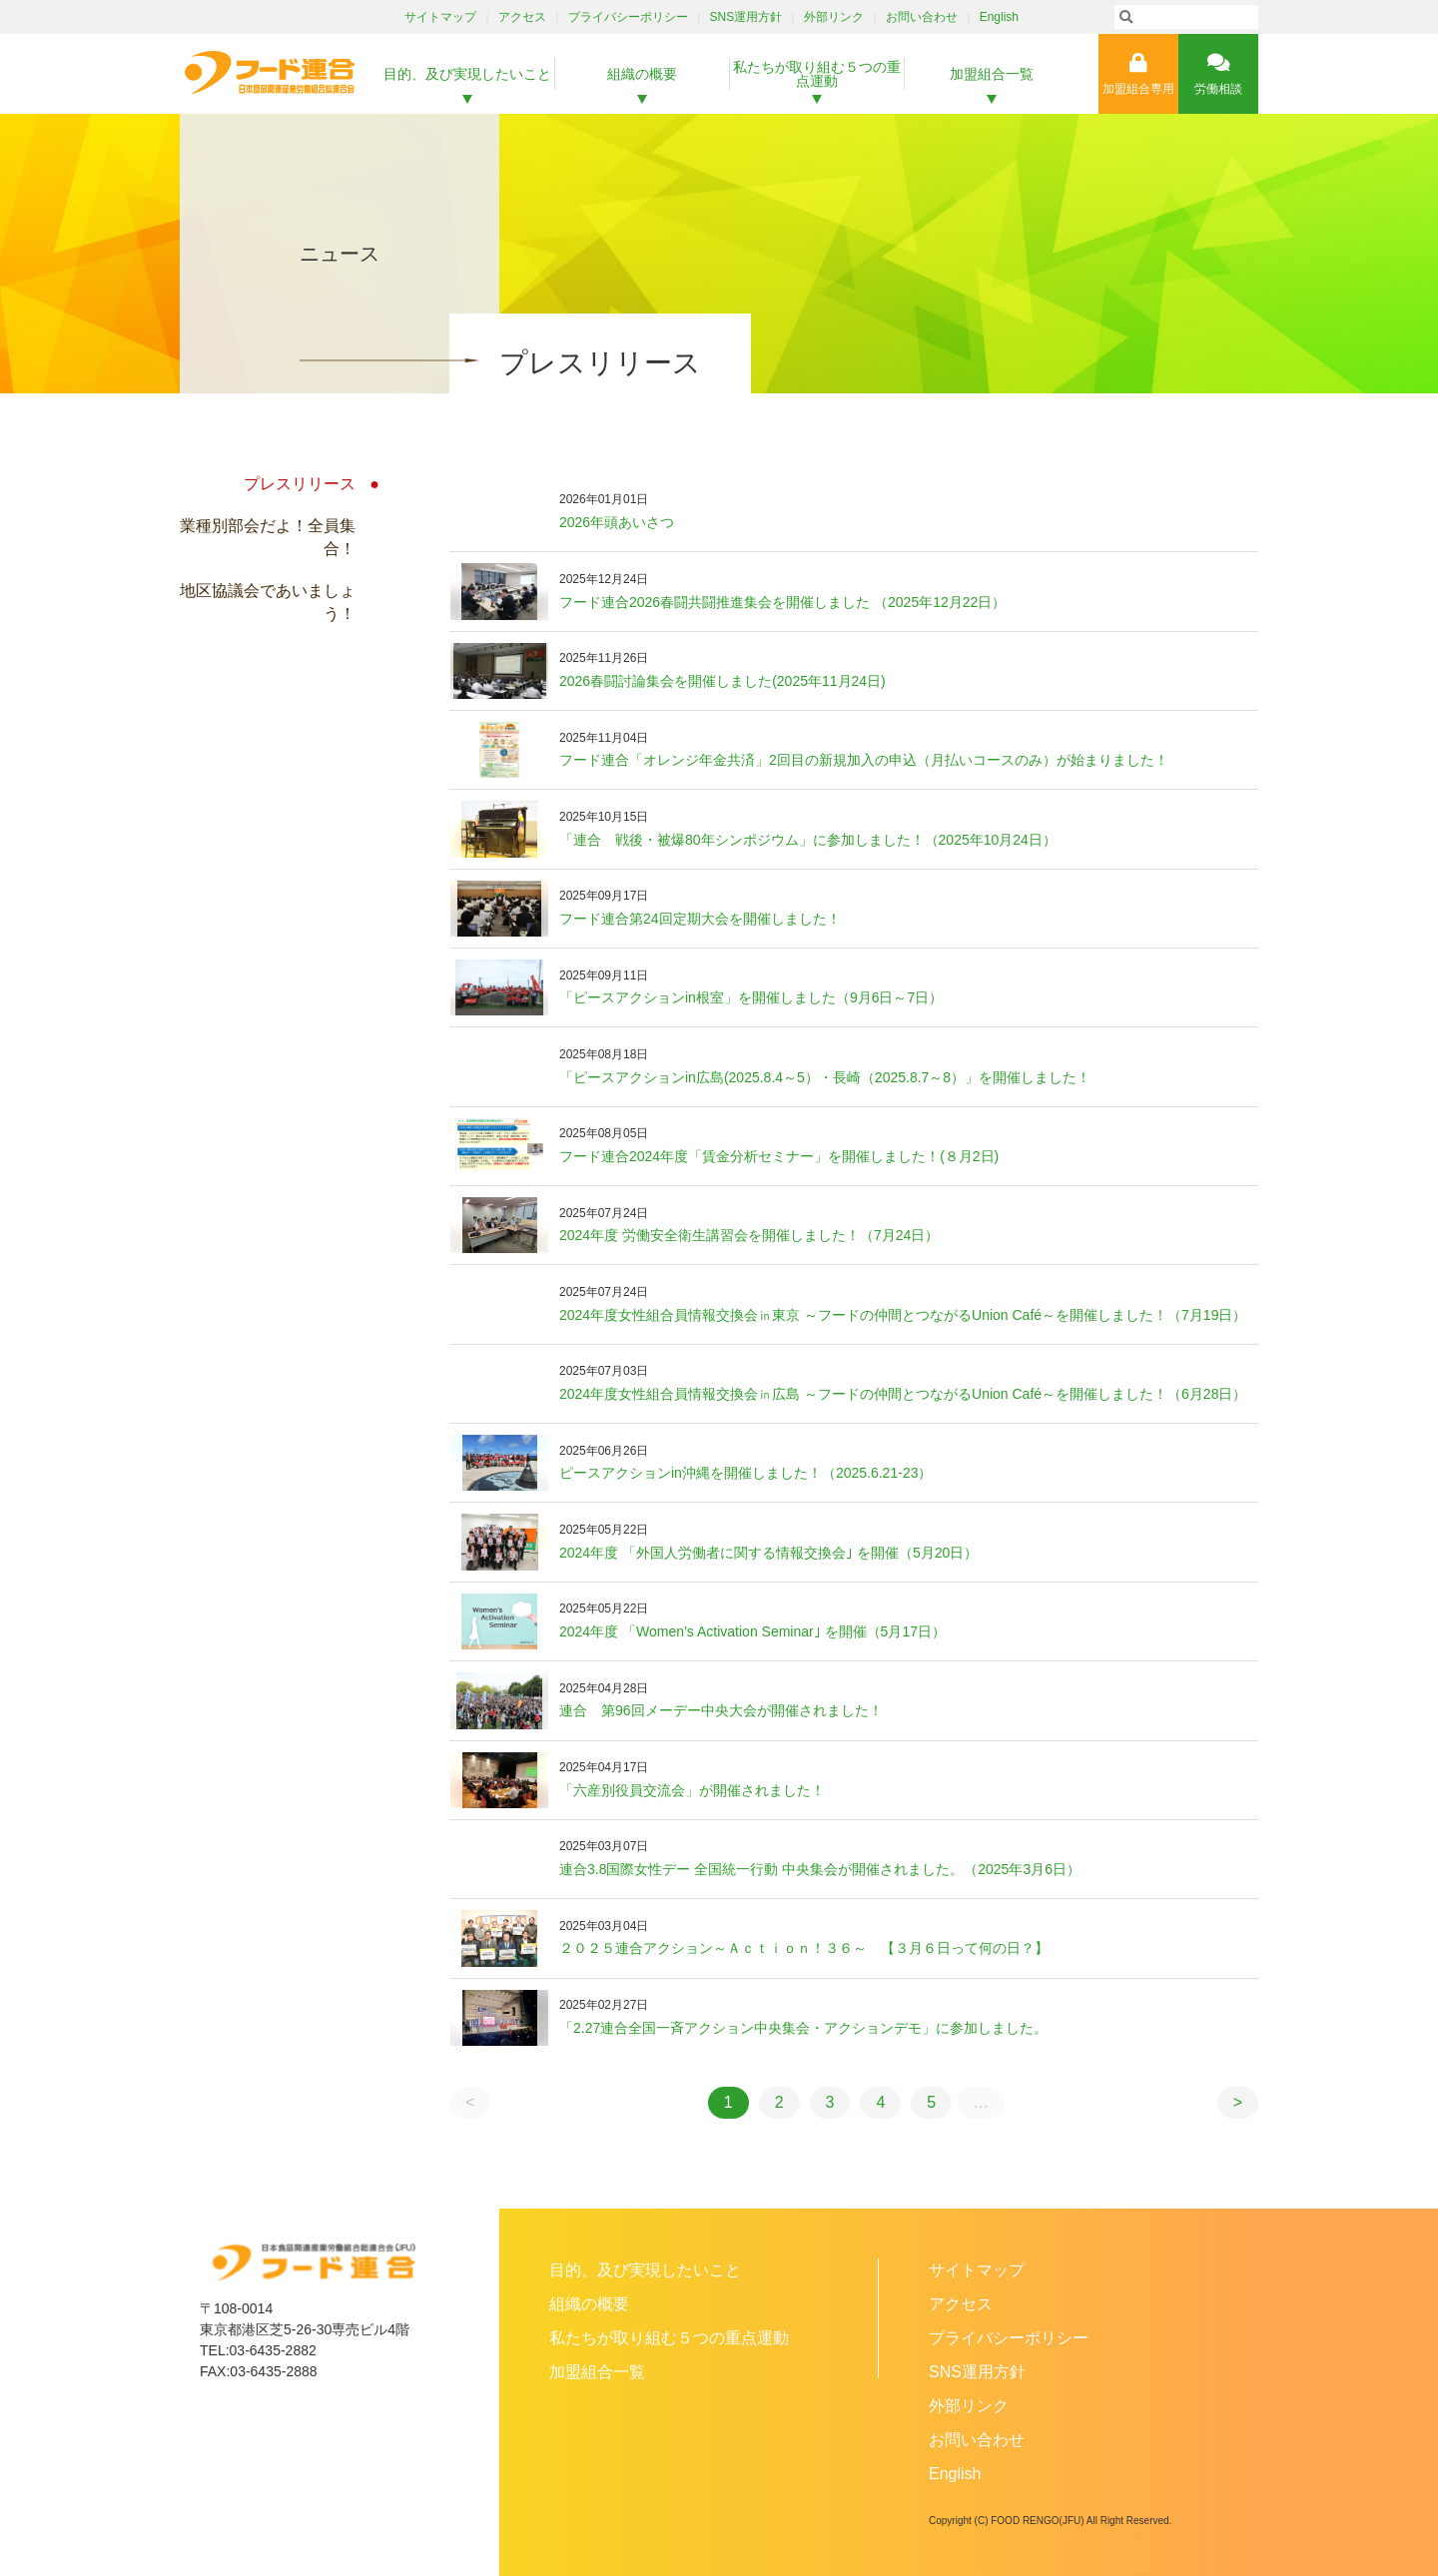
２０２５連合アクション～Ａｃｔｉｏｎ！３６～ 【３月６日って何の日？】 (804, 1948)
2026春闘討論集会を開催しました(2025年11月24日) (722, 681)
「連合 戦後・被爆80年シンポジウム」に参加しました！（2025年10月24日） (808, 840)
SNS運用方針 (746, 17)
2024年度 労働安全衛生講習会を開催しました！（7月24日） (749, 1235)
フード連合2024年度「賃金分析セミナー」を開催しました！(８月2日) (779, 1156)
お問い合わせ (922, 17)
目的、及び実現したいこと (467, 74)
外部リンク (834, 17)
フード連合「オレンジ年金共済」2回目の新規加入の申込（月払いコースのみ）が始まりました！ (863, 760)
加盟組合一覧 (992, 74)
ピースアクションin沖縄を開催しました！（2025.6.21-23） (745, 1473)
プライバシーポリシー (628, 17)
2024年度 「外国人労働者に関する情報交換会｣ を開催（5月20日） (768, 1553)
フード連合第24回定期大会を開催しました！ (700, 919)
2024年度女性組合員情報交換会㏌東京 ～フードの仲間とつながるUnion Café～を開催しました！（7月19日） (902, 1315)
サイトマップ (440, 17)
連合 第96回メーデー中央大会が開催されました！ (721, 1710)
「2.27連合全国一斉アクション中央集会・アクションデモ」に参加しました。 (803, 2028)
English (999, 17)
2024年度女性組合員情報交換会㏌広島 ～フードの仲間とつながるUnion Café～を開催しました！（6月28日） (902, 1394)
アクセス (522, 17)
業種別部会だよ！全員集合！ (268, 536)
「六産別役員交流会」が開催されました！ (692, 1790)
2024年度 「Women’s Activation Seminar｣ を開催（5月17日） (752, 1631)
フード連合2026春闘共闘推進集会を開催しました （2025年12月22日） (782, 602)
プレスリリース (300, 483)
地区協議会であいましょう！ (268, 601)
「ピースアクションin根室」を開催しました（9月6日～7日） (751, 997)
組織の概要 (642, 74)
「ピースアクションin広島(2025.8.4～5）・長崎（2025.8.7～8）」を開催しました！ (824, 1077)
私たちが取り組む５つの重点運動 (817, 74)
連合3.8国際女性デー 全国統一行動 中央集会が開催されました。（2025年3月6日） (819, 1869)
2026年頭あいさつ (616, 522)
